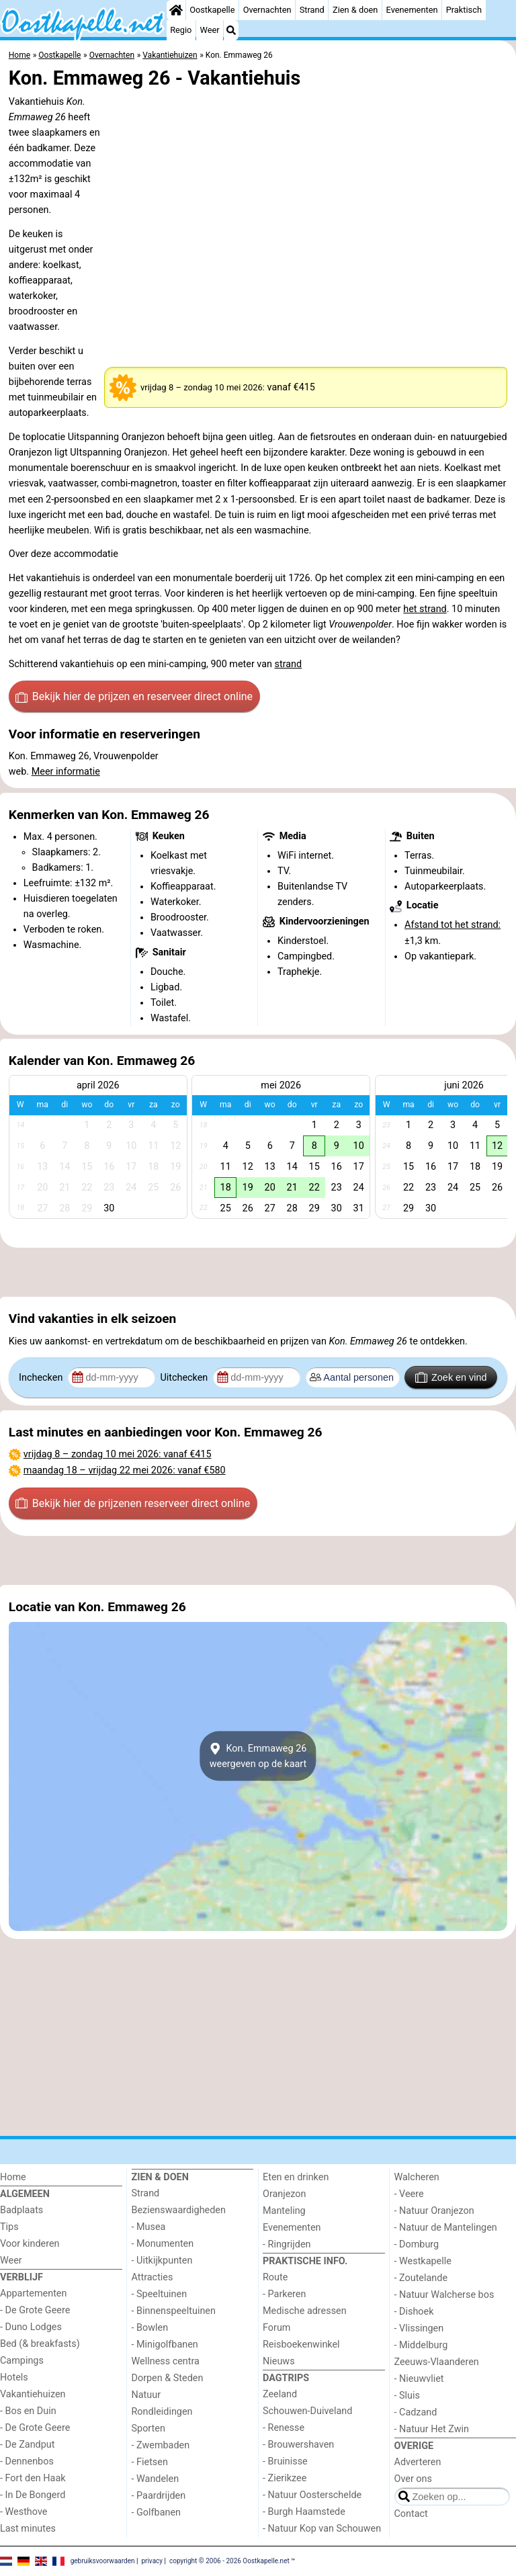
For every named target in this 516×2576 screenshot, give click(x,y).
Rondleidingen (162, 2411)
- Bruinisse (285, 2461)
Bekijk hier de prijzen (134, 696)
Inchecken (42, 1377)
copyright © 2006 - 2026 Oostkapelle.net (229, 2561)
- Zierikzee (284, 2478)
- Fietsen (150, 2462)
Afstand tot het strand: (452, 925)
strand (288, 664)
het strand (424, 609)
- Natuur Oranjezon (434, 2211)
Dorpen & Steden (168, 2378)
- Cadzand (415, 2412)
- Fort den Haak (33, 2478)
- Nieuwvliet (419, 2379)
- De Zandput (27, 2444)
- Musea (149, 2227)
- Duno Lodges (31, 2327)
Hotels (14, 2377)
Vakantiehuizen (33, 2394)
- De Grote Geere (35, 2310)
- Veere (409, 2194)
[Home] (176, 10)
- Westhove (23, 2512)
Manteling (284, 2211)
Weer (210, 30)
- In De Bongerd (32, 2495)
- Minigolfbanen (165, 2344)
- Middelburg (421, 2345)
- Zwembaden (161, 2445)
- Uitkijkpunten (162, 2260)
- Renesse (283, 2428)
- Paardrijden (159, 2495)
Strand (312, 10)
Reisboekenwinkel (301, 2344)
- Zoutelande (421, 2278)
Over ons (413, 2479)
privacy (152, 2561)
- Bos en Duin (28, 2411)
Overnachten (267, 10)
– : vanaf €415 (118, 1454)
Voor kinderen (30, 2243)
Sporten (148, 2428)
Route (275, 2277)
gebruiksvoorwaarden (103, 2561)
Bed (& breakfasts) (40, 2344)
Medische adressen (305, 2311)
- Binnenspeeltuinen (174, 2311)
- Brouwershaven (298, 2444)
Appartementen (33, 2293)
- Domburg (416, 2244)
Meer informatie (66, 771)
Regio (180, 30)
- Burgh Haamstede (304, 2512)
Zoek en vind (451, 1377)
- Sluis (407, 2395)
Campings (22, 2360)
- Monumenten (163, 2243)
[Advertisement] (258, 1272)
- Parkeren (284, 2294)
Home (13, 2177)
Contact (411, 2514)
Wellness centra (166, 2361)
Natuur (146, 2395)
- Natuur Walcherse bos (444, 2295)
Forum (276, 2327)
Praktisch (464, 10)
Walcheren (416, 2177)
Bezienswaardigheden (179, 2210)
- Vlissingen (419, 2328)
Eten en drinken (296, 2177)
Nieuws (279, 2361)
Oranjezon (284, 2194)
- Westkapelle (423, 2261)
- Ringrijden (286, 2244)
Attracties (152, 2277)
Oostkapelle (211, 10)
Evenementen (412, 10)
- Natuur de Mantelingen (445, 2227)
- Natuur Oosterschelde (312, 2495)
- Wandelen (155, 2479)
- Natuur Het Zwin (432, 2429)
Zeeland (280, 2394)
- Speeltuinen (159, 2294)
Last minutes (28, 2528)
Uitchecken (185, 1377)
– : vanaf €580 (125, 1470)
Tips (9, 2227)
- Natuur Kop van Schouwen (322, 2528)
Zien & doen (355, 10)
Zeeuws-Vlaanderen (436, 2362)
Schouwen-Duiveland (307, 2411)
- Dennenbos (27, 2461)
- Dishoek (414, 2311)
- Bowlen (150, 2327)
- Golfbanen (156, 2512)
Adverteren (417, 2462)
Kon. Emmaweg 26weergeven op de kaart (258, 1756)
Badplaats (21, 2210)
